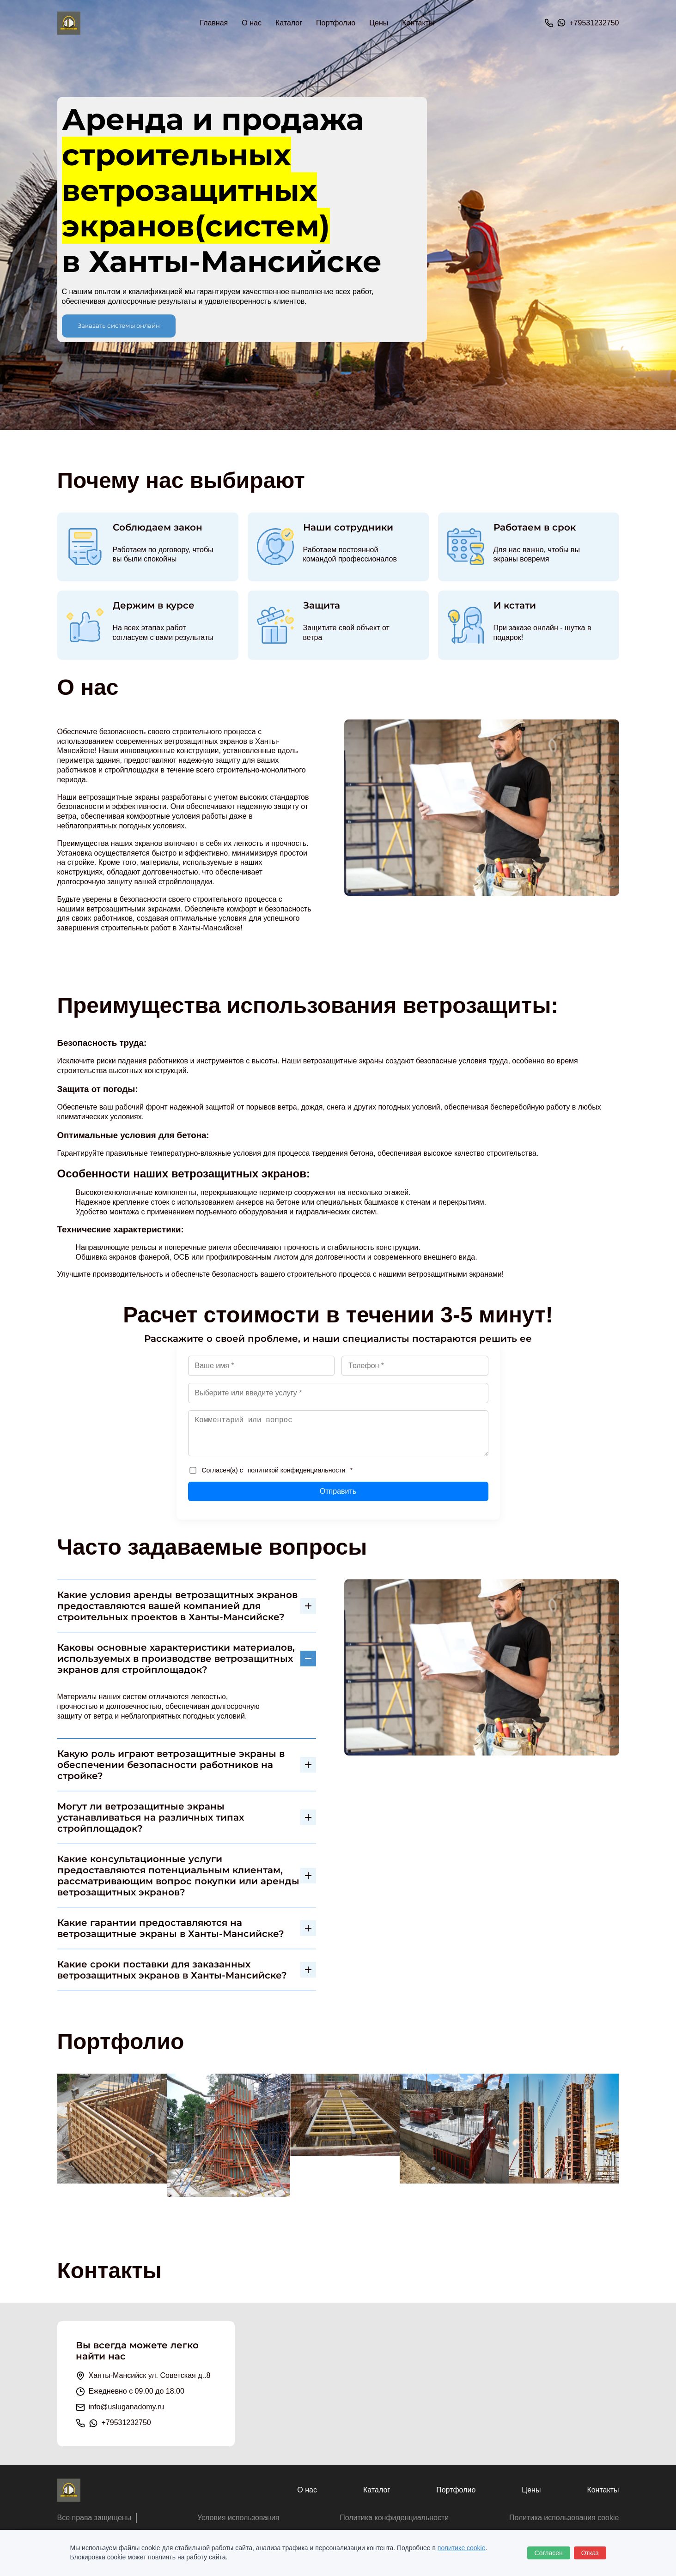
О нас (252, 23)
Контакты (418, 23)
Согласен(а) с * (271, 1470)
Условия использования (238, 2518)
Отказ (590, 2553)
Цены (378, 23)
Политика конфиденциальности (394, 2518)
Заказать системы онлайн (119, 325)
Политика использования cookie (564, 2518)
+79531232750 (594, 23)
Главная (214, 23)
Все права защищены (94, 2518)
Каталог (376, 2490)
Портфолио (335, 23)
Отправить (338, 1491)
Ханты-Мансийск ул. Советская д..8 (150, 2375)
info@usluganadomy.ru (126, 2407)
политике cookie (462, 2548)
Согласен (549, 2553)
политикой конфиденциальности (297, 1470)
